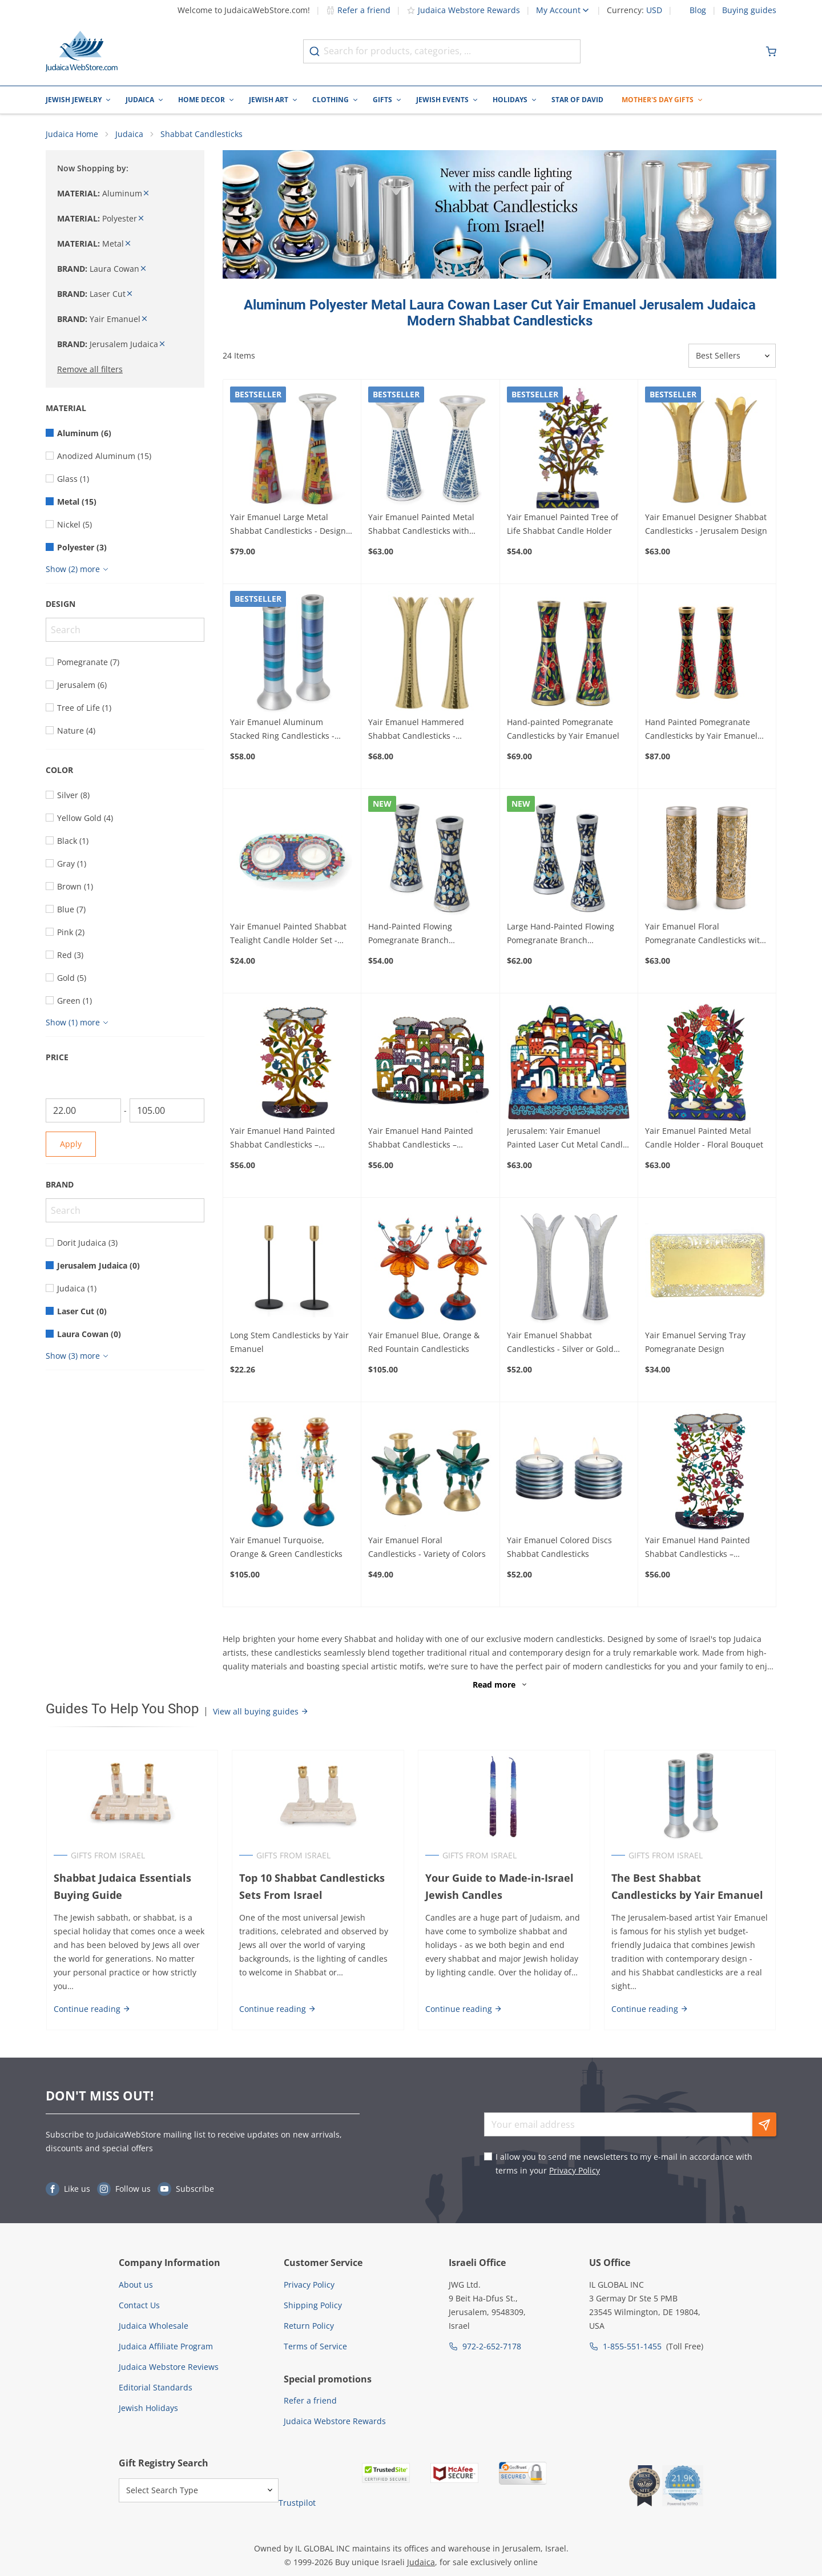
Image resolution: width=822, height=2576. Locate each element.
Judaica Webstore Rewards (463, 10)
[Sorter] (732, 356)
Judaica (140, 99)
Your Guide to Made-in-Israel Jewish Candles (499, 1886)
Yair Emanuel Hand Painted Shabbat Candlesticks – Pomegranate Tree (282, 1139)
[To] (167, 1111)
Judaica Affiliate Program (166, 2346)
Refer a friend (358, 10)
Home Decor (201, 99)
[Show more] (78, 570)
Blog (698, 10)
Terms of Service (315, 2346)
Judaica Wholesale (153, 2325)
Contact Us (139, 2305)
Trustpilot (297, 2502)
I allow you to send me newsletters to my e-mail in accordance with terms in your (623, 2164)
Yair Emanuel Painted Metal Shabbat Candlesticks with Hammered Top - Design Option (429, 525)
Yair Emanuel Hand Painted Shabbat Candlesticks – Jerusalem (420, 1139)
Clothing (330, 99)
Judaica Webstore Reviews (169, 2366)
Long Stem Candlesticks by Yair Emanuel (289, 1342)
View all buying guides (261, 1711)
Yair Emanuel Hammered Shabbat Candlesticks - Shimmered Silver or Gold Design (417, 730)
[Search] (125, 630)
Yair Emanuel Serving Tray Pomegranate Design (695, 1342)
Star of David (577, 99)
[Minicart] (771, 51)
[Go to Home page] (82, 51)
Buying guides (749, 10)
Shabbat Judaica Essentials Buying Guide (122, 1886)
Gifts (382, 99)
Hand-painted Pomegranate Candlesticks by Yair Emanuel (563, 729)
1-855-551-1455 (632, 2346)
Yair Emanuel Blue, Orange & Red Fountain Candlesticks (424, 1342)
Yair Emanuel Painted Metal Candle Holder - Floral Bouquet (704, 1138)
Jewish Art (268, 99)
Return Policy (309, 2325)
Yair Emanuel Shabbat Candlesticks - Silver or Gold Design (560, 1343)
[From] (83, 1111)
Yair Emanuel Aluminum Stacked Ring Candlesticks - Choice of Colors (282, 730)
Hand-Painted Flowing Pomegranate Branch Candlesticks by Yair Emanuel (424, 934)
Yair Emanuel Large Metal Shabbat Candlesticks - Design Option (288, 525)
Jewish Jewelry (74, 99)
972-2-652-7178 (491, 2346)
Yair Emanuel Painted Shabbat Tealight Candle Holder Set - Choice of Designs (288, 934)
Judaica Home (72, 134)
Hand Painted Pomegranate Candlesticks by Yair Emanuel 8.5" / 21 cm (701, 730)
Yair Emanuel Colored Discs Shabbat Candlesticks (559, 1547)
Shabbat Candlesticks (201, 134)
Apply (71, 1144)
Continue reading (91, 2009)
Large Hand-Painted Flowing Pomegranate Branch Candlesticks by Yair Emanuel (563, 934)
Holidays (510, 99)
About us (136, 2284)
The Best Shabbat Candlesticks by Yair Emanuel (690, 1886)
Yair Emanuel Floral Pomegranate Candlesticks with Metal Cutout (705, 934)
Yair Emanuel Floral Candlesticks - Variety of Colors (427, 1547)
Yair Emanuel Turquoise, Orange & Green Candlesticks (286, 1547)
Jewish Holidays (148, 2407)
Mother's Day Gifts (658, 99)
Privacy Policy (574, 2171)
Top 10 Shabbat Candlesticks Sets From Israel (312, 1886)
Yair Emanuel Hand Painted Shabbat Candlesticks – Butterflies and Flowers (697, 1548)
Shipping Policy (313, 2305)
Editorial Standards (155, 2387)
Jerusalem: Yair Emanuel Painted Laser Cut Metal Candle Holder (567, 1139)
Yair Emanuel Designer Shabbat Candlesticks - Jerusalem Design (706, 524)
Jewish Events (442, 99)
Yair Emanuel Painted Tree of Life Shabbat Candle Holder (562, 524)
